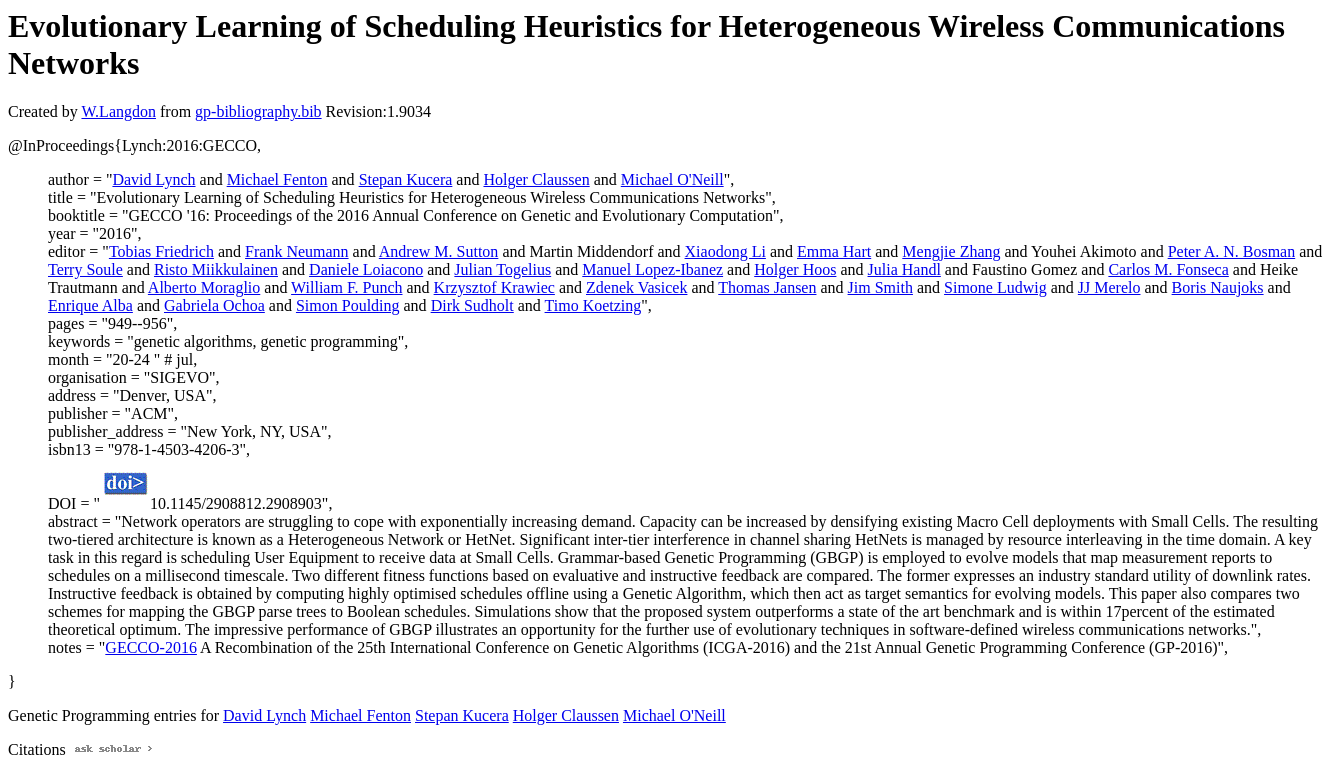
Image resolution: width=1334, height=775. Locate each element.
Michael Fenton (277, 179)
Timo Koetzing (593, 305)
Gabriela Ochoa (214, 305)
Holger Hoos (795, 269)
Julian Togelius (502, 269)
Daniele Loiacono (366, 269)
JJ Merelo (1109, 287)
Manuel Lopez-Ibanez (652, 269)
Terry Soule (85, 269)
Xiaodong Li (725, 251)
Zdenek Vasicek (636, 287)
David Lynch (153, 179)
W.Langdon (118, 111)
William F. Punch (346, 287)
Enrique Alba (90, 305)
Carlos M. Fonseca (1168, 269)
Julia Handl (904, 269)
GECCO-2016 (151, 647)
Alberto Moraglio (204, 287)
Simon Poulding (348, 305)
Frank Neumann (297, 251)
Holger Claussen (536, 179)
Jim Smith (880, 287)
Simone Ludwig (995, 287)
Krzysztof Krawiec (494, 287)
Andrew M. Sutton (439, 251)
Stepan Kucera (406, 179)
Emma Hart (834, 251)
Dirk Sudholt (472, 305)
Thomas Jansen (767, 287)
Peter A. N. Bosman (1232, 251)
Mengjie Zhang (951, 251)
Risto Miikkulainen (216, 269)
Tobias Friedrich (161, 251)
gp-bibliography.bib (258, 111)
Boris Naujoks (1218, 287)
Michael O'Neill (672, 179)
